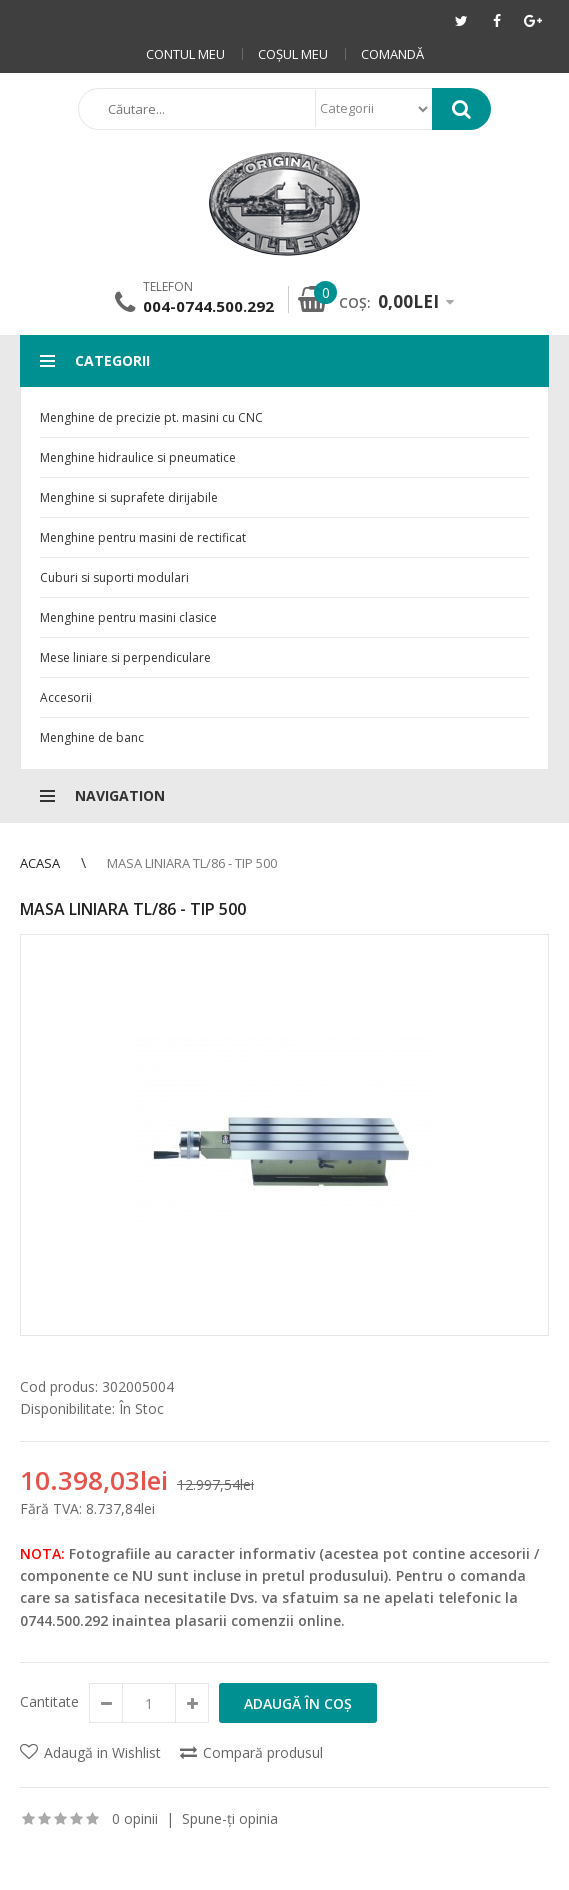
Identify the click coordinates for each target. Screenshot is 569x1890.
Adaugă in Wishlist (102, 1752)
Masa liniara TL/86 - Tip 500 (192, 863)
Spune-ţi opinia (230, 1818)
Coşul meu (293, 54)
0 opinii (135, 1818)
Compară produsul (263, 1752)
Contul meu (185, 54)
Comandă (392, 54)
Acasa (40, 863)
